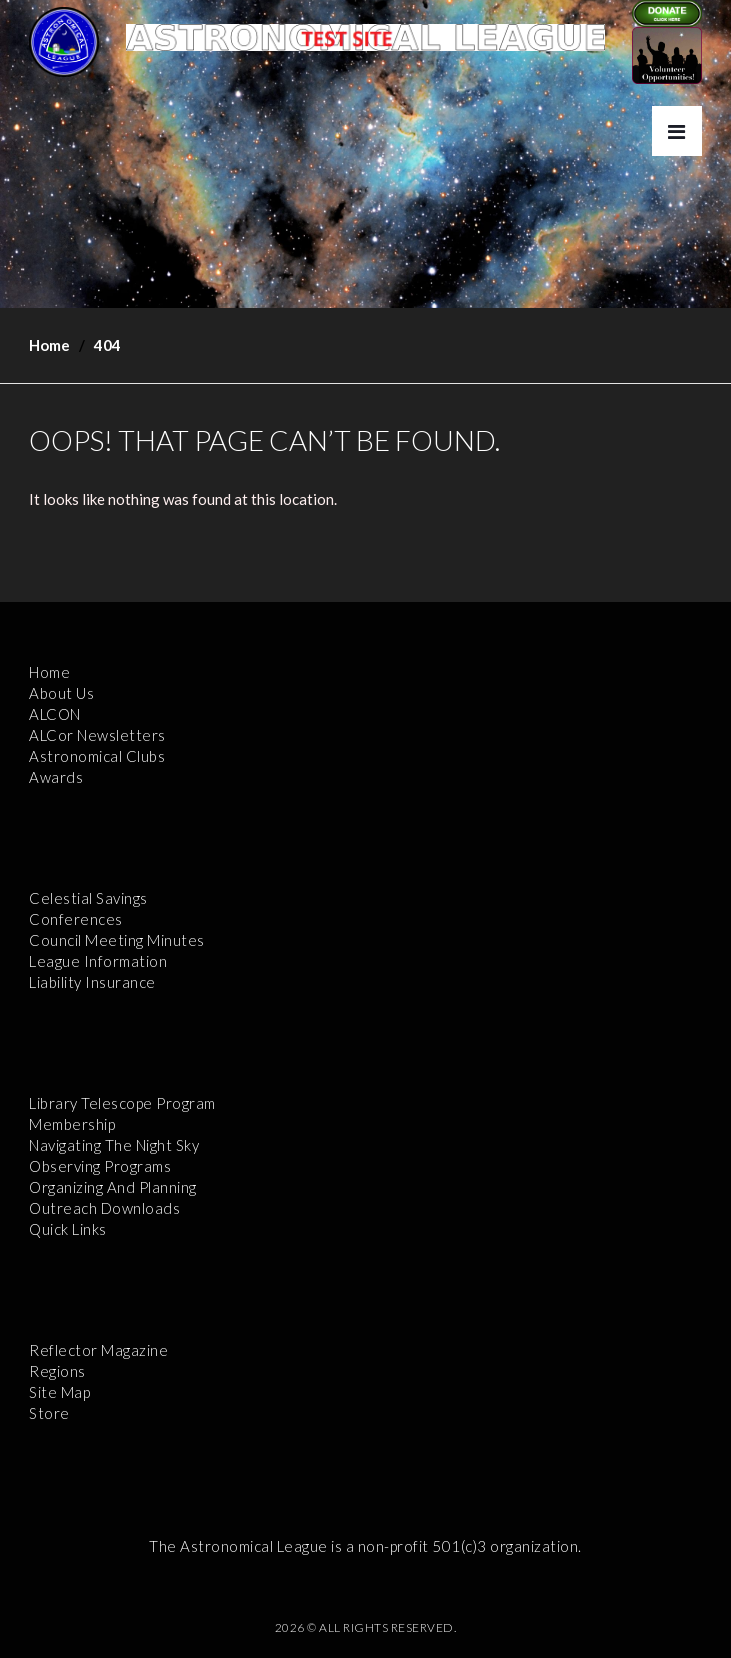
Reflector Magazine (98, 1350)
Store (49, 1413)
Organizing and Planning (113, 1187)
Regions (57, 1371)
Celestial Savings (88, 898)
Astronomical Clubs (97, 756)
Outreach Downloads (104, 1208)
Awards (56, 777)
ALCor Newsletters (97, 735)
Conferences (76, 919)
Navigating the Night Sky (114, 1145)
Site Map (59, 1392)
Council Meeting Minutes (117, 940)
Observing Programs (100, 1166)
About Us (61, 693)
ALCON (55, 714)
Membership (72, 1124)
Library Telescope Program (122, 1103)
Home (49, 345)
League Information (98, 961)
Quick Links (68, 1229)
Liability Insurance (92, 982)
